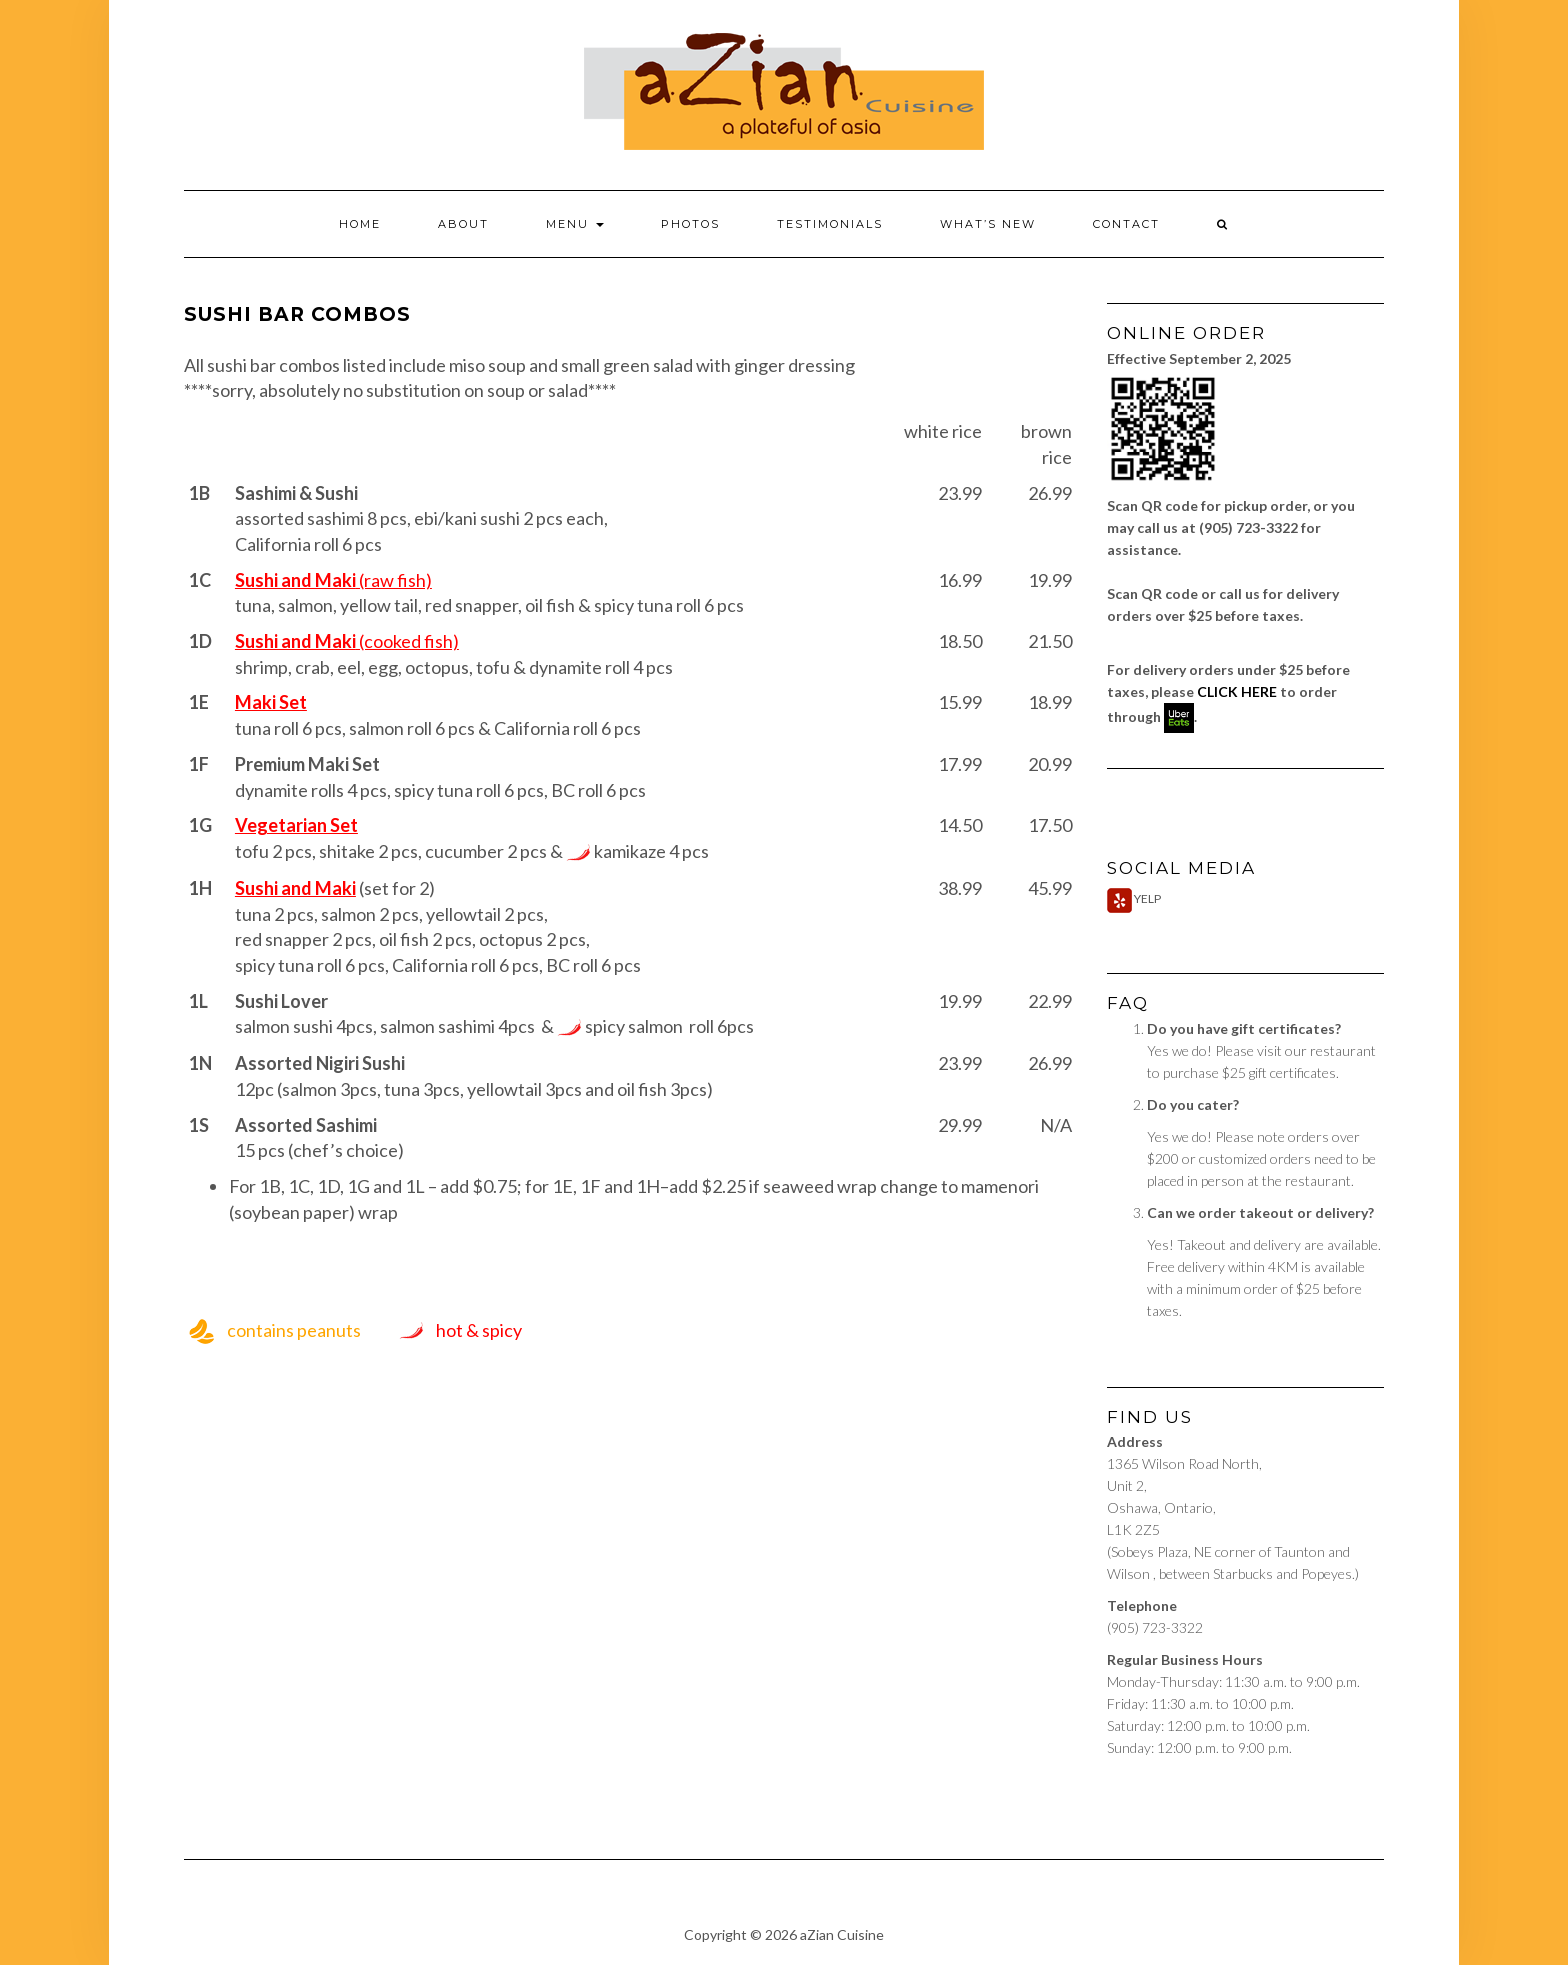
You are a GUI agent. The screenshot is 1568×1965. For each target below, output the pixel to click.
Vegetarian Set (296, 825)
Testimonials (830, 224)
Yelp (1134, 898)
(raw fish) (333, 580)
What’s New (988, 224)
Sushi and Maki (295, 888)
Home (360, 224)
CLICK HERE (1237, 691)
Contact (1126, 224)
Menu (575, 224)
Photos (690, 224)
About (463, 224)
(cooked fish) (347, 641)
